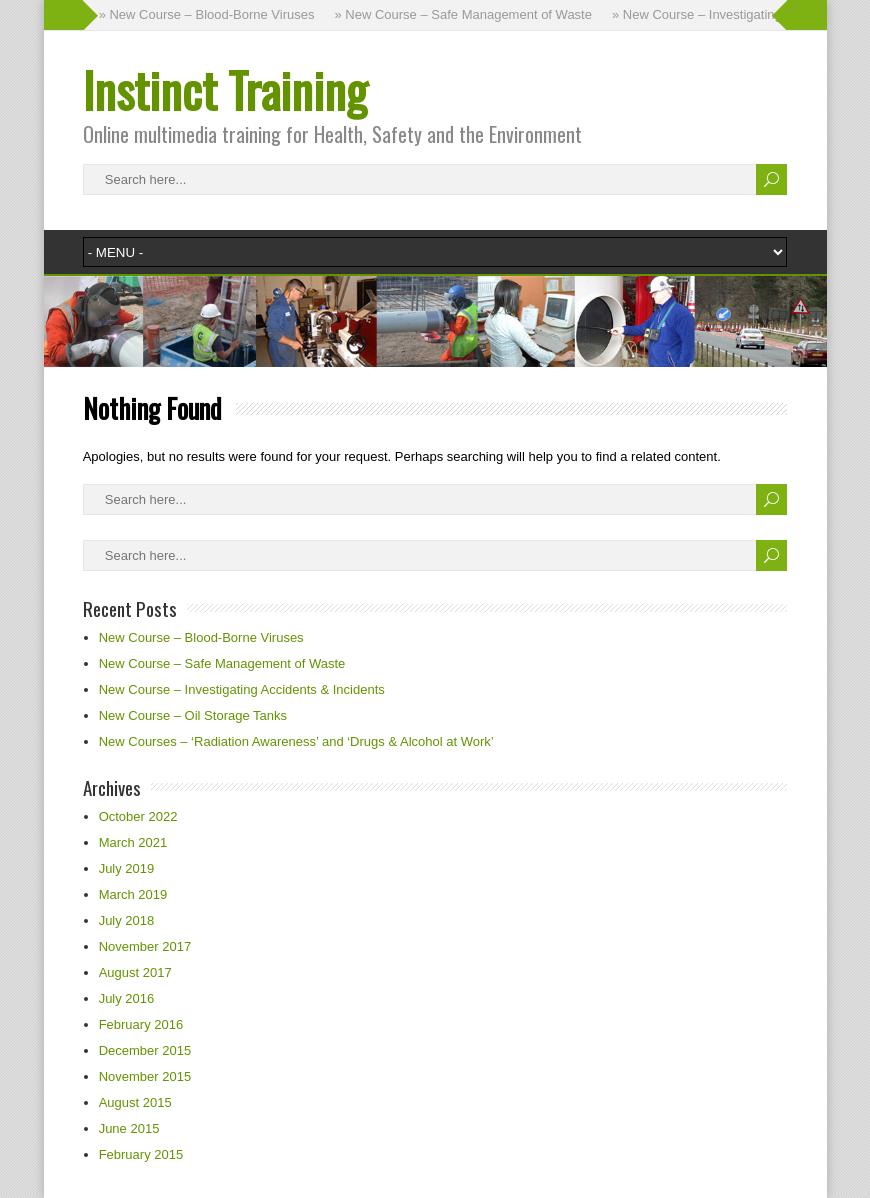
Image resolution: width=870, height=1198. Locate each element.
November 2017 (145, 946)
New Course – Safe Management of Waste (222, 663)
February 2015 (141, 1154)
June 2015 (129, 1128)
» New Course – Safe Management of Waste (462, 14)
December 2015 (145, 1050)
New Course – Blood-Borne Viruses (201, 637)
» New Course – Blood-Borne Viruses (207, 14)
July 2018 (127, 920)
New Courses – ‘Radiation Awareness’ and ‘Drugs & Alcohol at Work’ (296, 741)
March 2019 (133, 894)
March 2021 (133, 842)
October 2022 (138, 816)
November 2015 (145, 1076)
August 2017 (135, 972)
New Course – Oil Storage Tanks (193, 715)
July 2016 (127, 998)
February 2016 (141, 1024)
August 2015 (135, 1102)
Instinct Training (225, 89)
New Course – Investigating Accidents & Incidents (242, 689)
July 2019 (127, 868)
